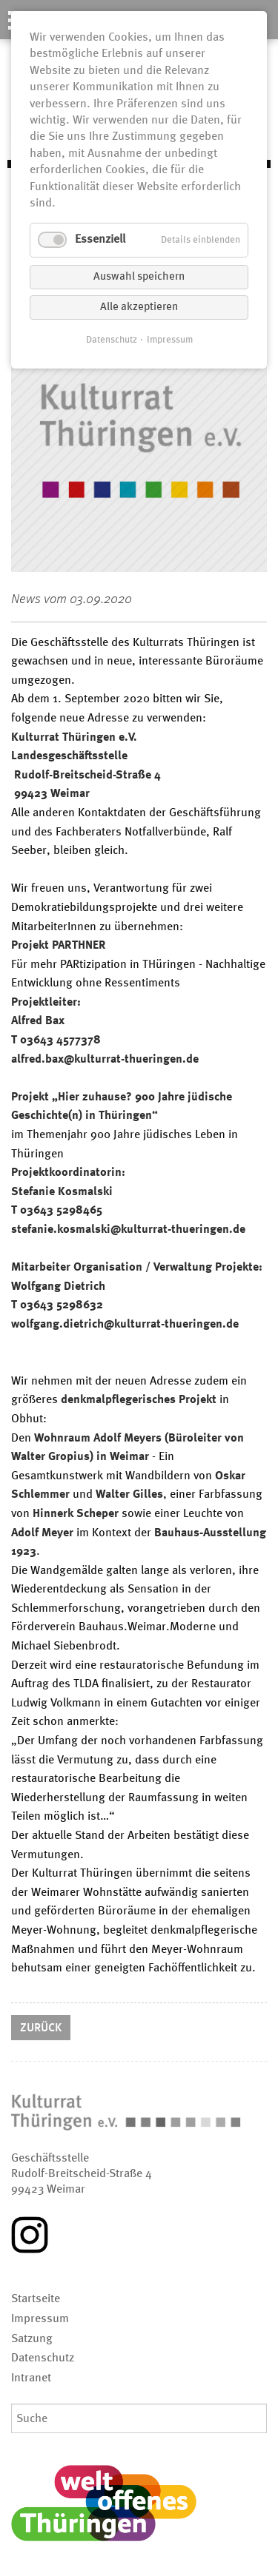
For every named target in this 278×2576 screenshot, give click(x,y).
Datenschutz (111, 340)
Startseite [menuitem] (35, 2299)
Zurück (41, 2028)
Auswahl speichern (139, 277)
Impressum (170, 340)
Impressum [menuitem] (40, 2319)
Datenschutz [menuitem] (42, 2358)
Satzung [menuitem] (32, 2339)
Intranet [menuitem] (31, 2378)
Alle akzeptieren (139, 307)
